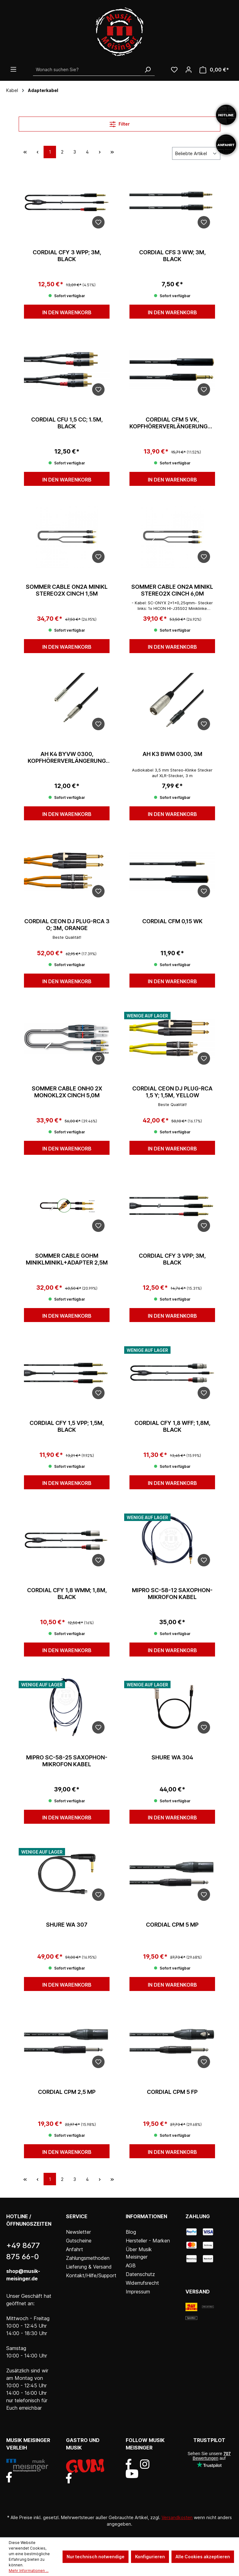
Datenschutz (140, 2274)
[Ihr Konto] (188, 70)
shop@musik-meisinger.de (23, 2275)
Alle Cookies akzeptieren (203, 2556)
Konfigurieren (150, 2556)
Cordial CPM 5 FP (172, 2092)
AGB (131, 2265)
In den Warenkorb (66, 312)
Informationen (146, 2216)
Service (76, 2216)
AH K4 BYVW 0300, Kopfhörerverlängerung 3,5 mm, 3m (67, 757)
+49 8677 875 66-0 (23, 2251)
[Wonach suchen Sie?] (87, 69)
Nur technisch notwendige (95, 2556)
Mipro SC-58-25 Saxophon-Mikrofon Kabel (66, 1760)
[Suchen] (147, 69)
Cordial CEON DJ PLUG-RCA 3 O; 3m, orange (67, 924)
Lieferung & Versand (89, 2267)
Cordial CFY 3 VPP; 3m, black (172, 1259)
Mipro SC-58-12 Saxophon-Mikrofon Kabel (172, 1593)
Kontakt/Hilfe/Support (91, 2275)
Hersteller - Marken (148, 2240)
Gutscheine (78, 2240)
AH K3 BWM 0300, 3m (172, 754)
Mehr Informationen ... (29, 2570)
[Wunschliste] (174, 70)
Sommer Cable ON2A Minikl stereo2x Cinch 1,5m (67, 590)
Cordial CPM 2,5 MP (67, 2092)
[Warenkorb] (214, 70)
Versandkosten (177, 2517)
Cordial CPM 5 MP (172, 1924)
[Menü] (13, 69)
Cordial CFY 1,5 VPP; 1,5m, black (67, 1426)
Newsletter (78, 2232)
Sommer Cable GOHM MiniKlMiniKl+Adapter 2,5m (67, 1259)
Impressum (138, 2291)
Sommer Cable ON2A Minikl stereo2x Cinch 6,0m (172, 590)
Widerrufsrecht (142, 2283)
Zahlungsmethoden (88, 2258)
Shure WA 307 (66, 1924)
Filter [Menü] (120, 123)
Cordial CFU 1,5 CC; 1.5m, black (67, 423)
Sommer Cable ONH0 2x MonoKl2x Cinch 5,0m (67, 1092)
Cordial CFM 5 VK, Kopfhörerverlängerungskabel (172, 423)
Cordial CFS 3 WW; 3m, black (172, 255)
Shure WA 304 (172, 1757)
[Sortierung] (196, 153)
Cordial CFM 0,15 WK (172, 921)
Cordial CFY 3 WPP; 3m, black (67, 255)
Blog (131, 2232)
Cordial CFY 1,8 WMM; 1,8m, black (67, 1593)
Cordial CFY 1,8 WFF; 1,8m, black (172, 1426)
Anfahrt (74, 2249)
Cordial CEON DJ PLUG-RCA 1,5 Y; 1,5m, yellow (172, 1092)
